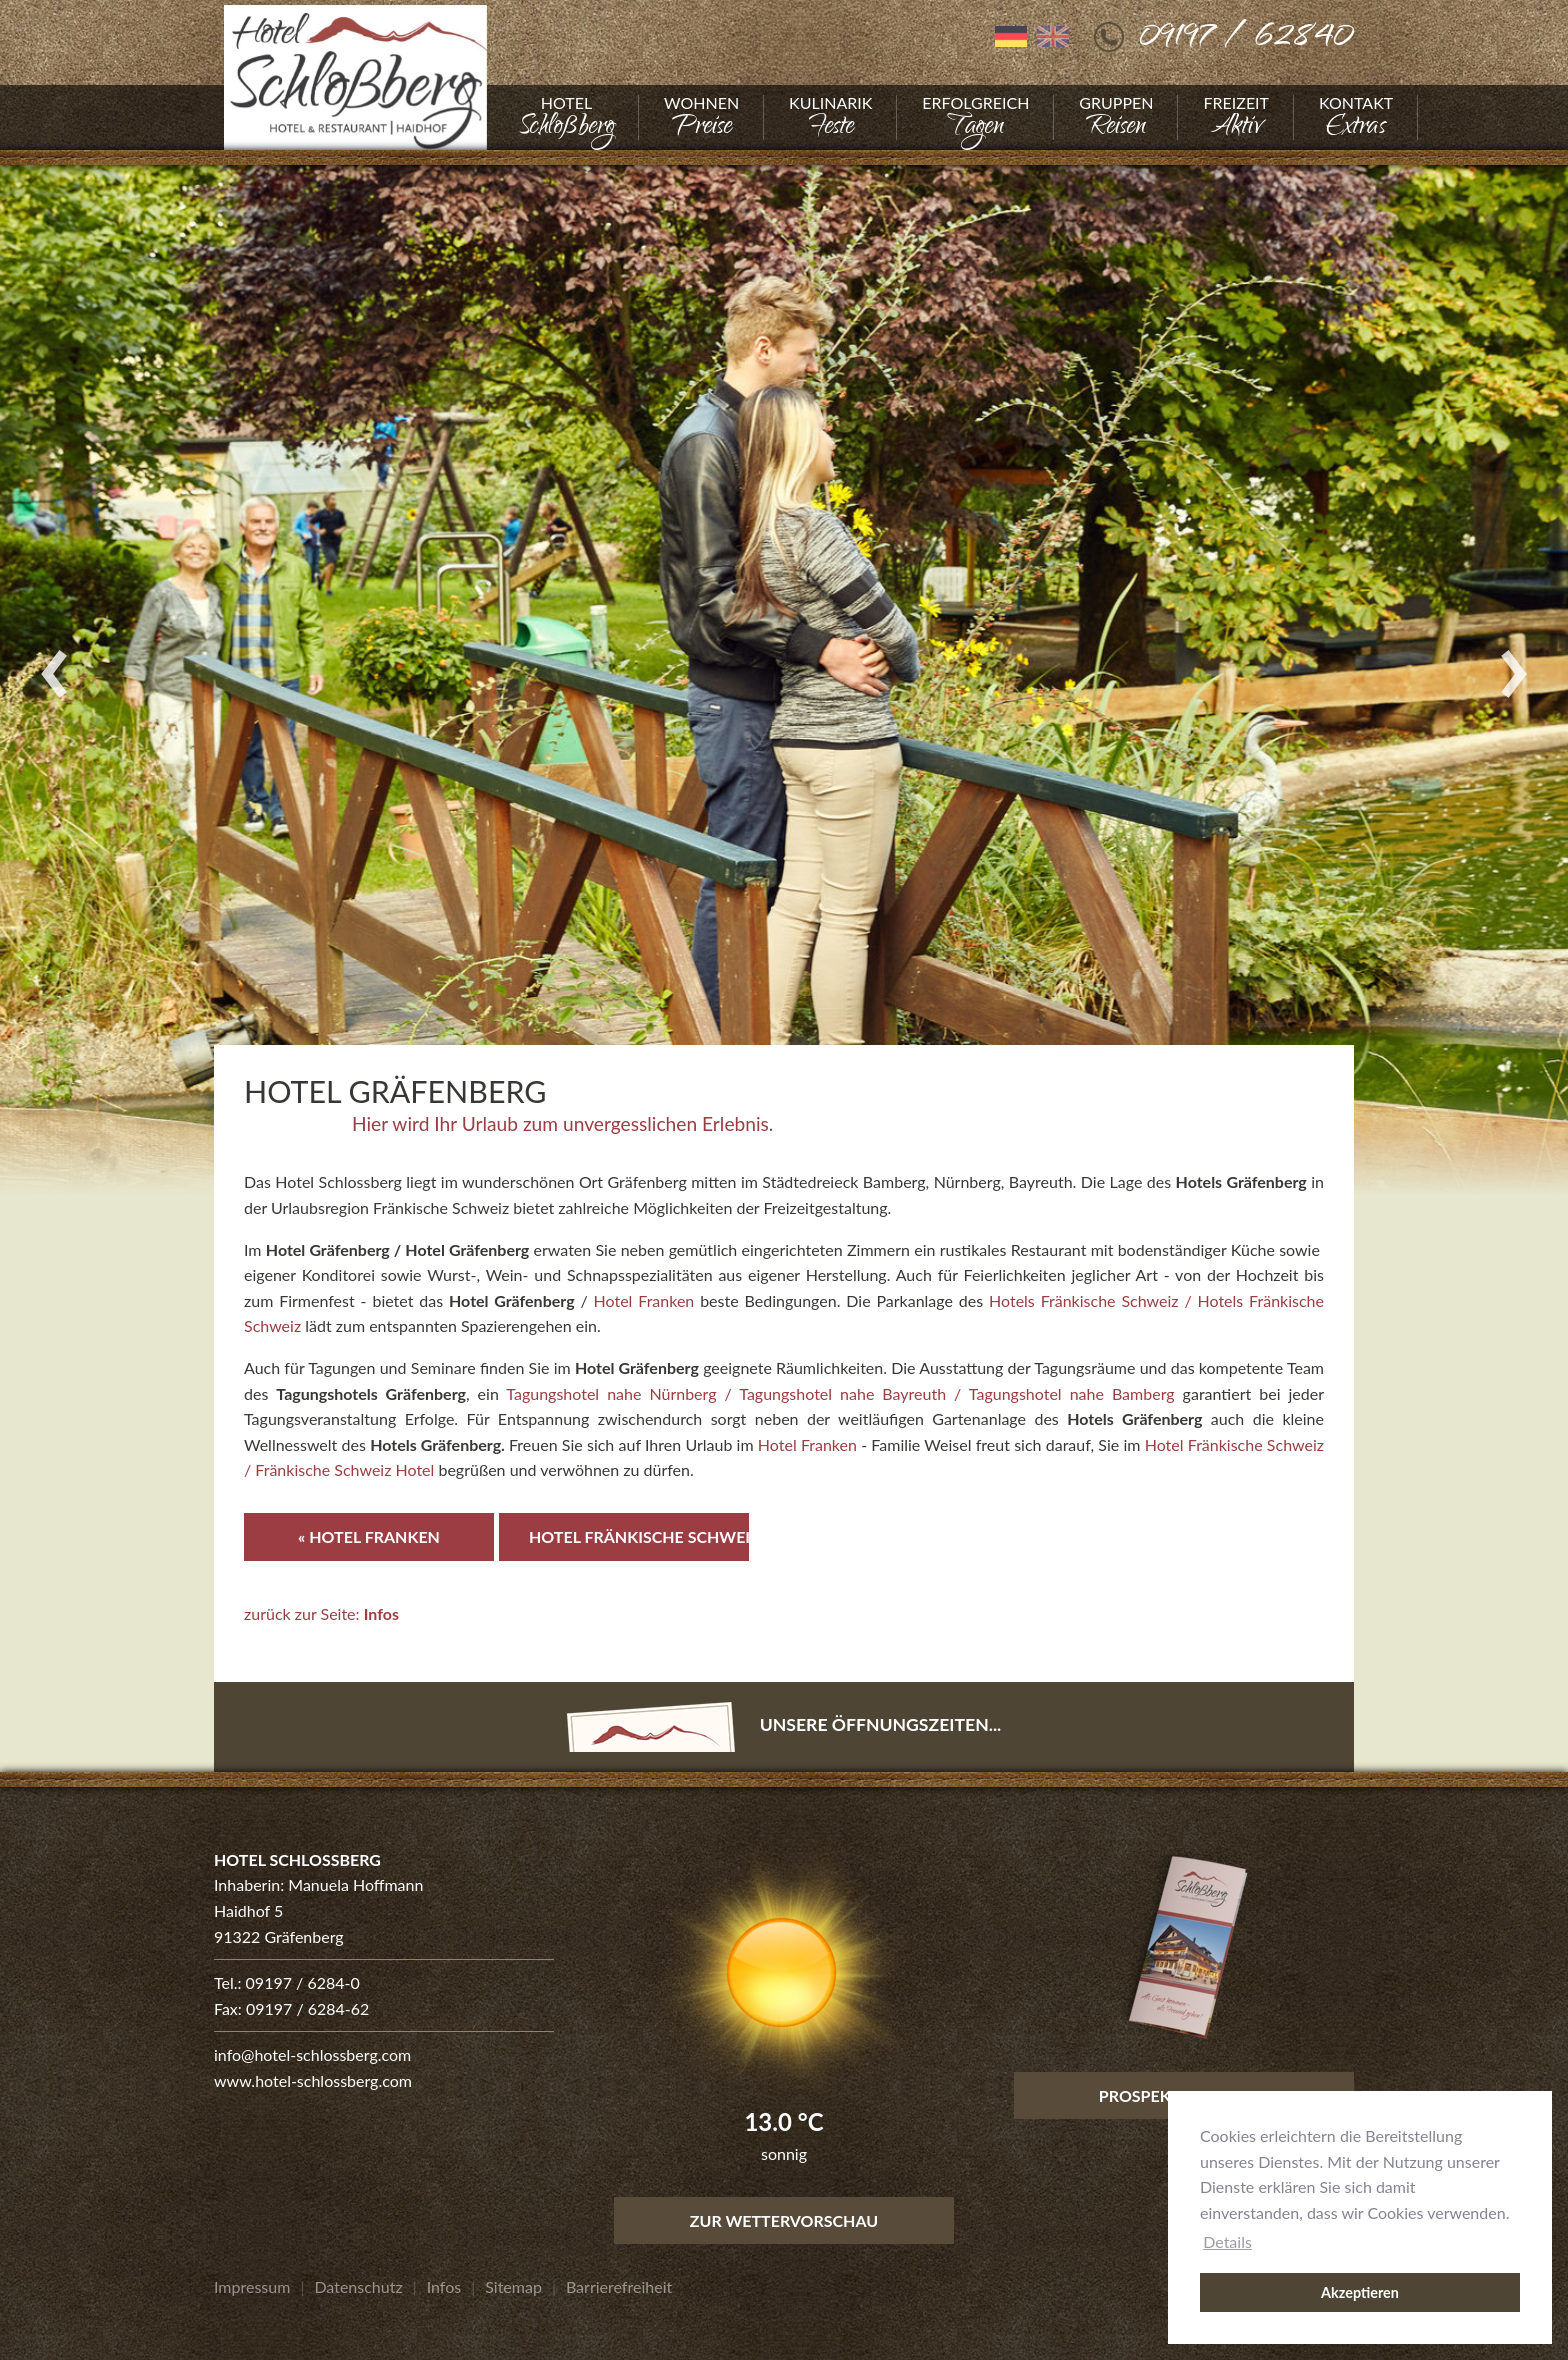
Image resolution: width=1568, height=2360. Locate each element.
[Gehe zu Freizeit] (1236, 117)
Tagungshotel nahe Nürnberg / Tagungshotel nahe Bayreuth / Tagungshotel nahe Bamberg (840, 1393)
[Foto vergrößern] (784, 672)
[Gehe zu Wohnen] (701, 117)
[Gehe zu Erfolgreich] (975, 117)
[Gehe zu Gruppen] (1116, 117)
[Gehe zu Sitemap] (513, 2287)
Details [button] (1227, 2241)
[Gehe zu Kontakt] (1356, 117)
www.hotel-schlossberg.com (313, 2080)
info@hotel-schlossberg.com (312, 2054)
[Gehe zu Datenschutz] (358, 2287)
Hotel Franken (644, 1300)
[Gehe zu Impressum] (252, 2287)
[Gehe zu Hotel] (566, 117)
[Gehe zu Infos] (444, 2287)
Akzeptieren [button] (1360, 2292)
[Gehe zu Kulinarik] (830, 117)
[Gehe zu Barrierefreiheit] (619, 2287)
